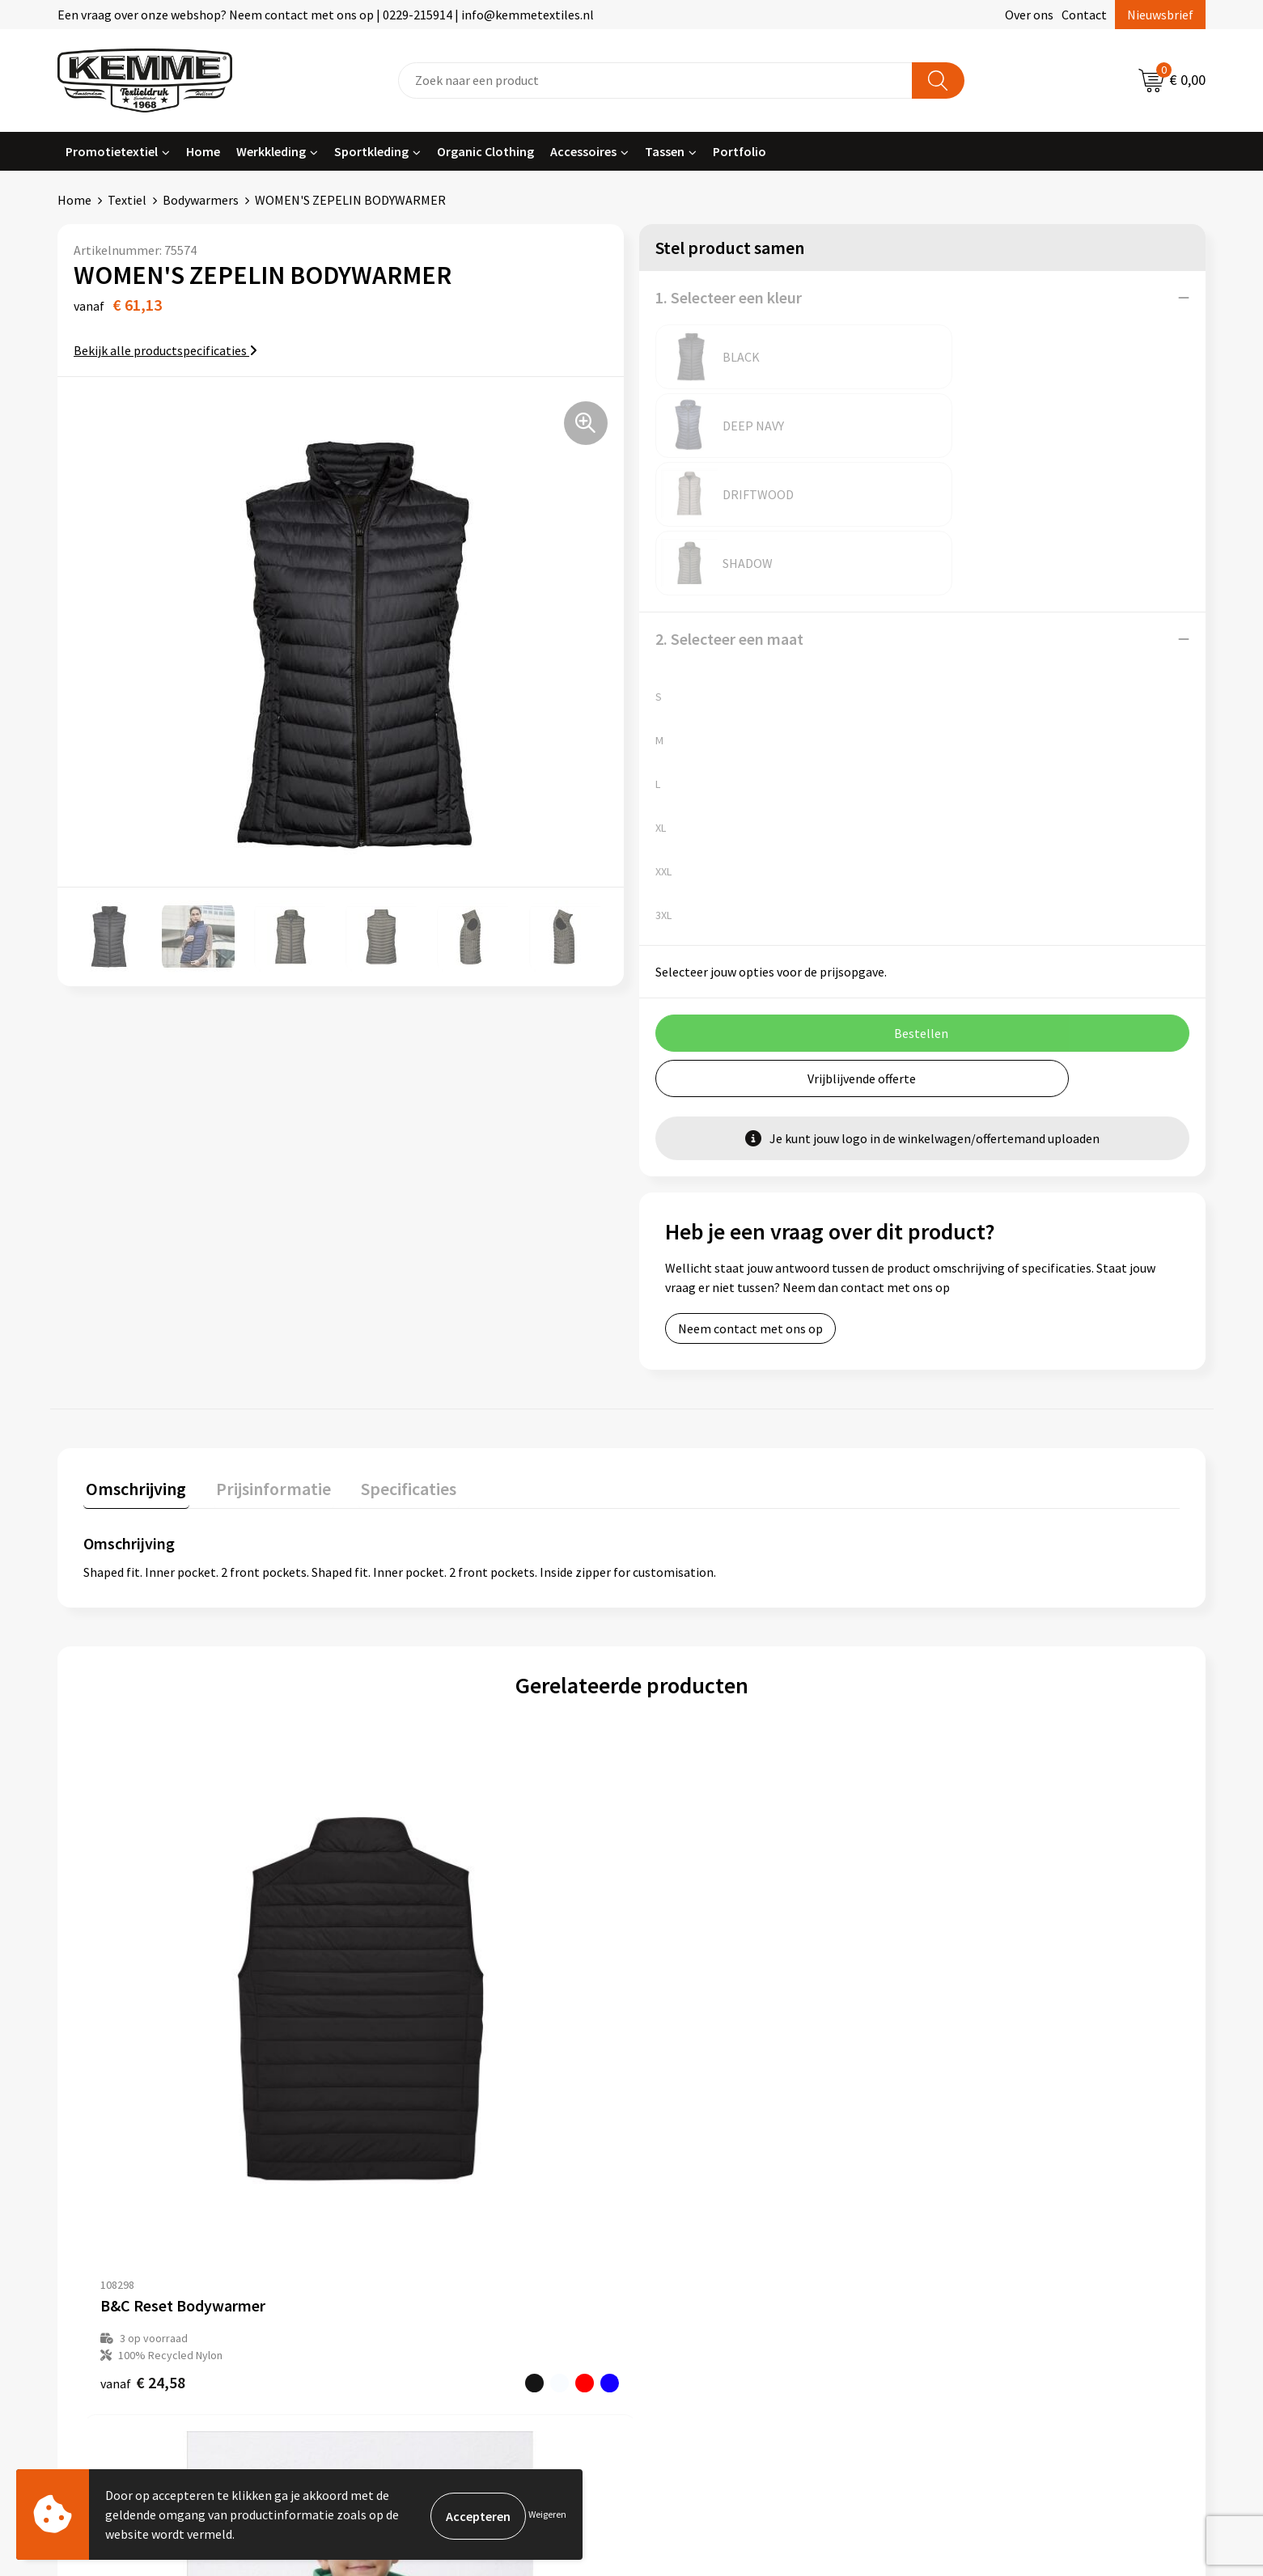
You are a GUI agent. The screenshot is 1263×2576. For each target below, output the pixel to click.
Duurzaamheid (407, 2212)
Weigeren (547, 2514)
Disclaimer (965, 2212)
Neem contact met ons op (750, 1191)
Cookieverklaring (983, 2162)
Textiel (127, 200)
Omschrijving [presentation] (133, 1348)
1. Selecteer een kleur (728, 297)
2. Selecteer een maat (729, 501)
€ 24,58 (142, 1963)
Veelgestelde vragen (423, 2188)
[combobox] (655, 80)
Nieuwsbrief (1160, 14)
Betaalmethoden (699, 2162)
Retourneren (687, 2188)
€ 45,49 (691, 1963)
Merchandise (401, 2261)
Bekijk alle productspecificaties (165, 350)
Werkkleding (271, 151)
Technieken (398, 2236)
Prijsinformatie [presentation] (265, 1348)
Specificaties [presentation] (395, 1348)
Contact (1084, 14)
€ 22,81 (417, 1946)
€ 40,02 (964, 1963)
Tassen (664, 151)
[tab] (133, 1352)
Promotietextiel (112, 151)
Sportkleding (371, 151)
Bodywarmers (201, 200)
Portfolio (739, 151)
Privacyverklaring (984, 2188)
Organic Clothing (485, 151)
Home (203, 151)
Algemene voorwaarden (1001, 2138)
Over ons (1029, 14)
